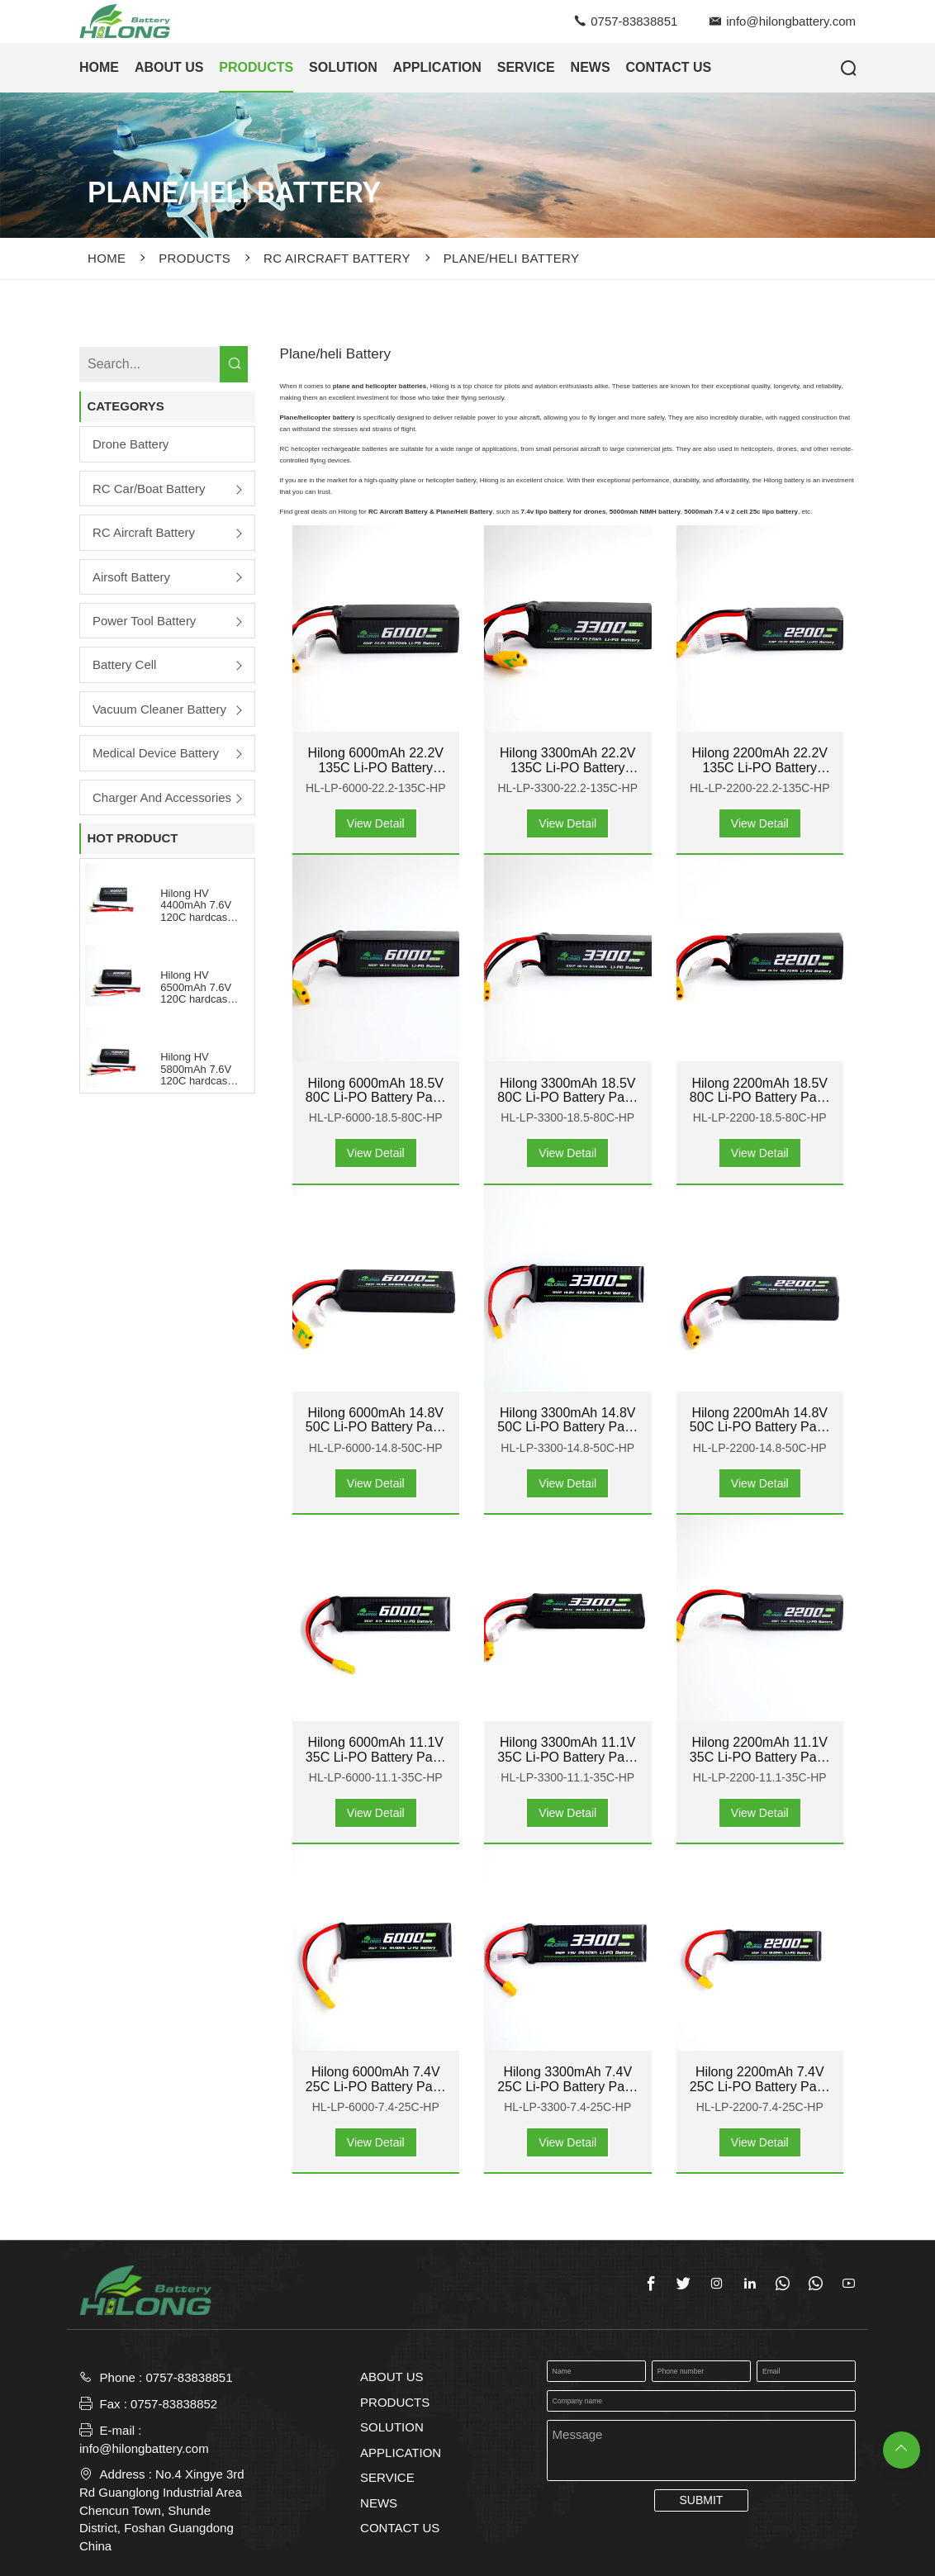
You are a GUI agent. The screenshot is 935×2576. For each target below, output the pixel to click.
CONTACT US (399, 2528)
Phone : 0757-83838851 (166, 2377)
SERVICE (526, 67)
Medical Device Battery (156, 753)
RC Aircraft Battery (337, 258)
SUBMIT (701, 2500)
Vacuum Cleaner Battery (159, 709)
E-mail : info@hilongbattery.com (144, 2439)
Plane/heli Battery (511, 258)
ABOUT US (169, 67)
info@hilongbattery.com (791, 21)
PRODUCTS (256, 67)
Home (107, 258)
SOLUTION (343, 67)
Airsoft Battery (131, 577)
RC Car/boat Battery (149, 489)
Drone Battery (131, 444)
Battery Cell (125, 664)
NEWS (590, 67)
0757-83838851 (634, 21)
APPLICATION (437, 67)
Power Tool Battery (145, 621)
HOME (99, 67)
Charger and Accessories (162, 797)
